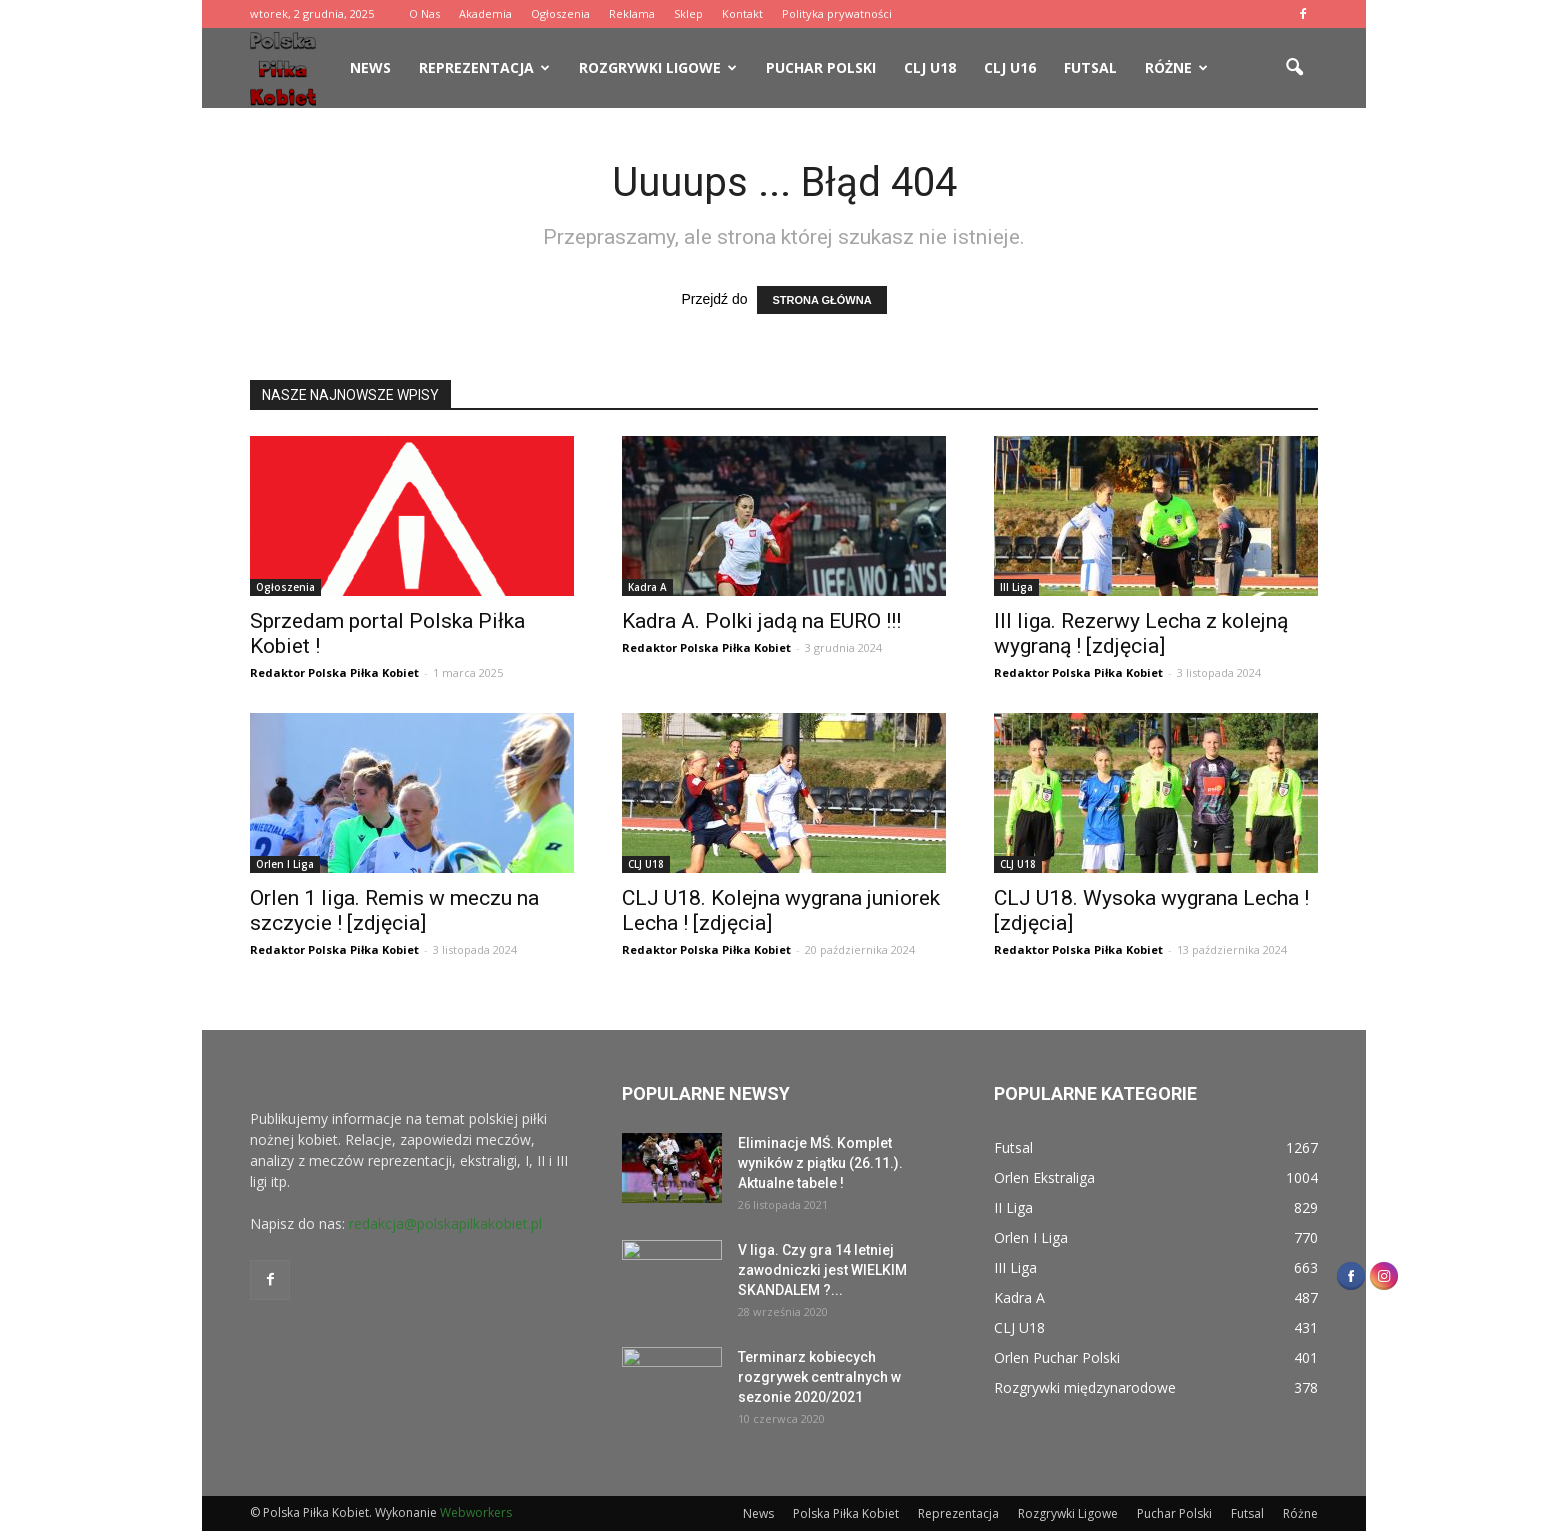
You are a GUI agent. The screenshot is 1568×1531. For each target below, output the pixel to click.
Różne (1176, 67)
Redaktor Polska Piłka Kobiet (334, 672)
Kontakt (742, 13)
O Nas (424, 13)
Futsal (1090, 67)
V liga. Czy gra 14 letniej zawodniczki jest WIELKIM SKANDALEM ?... (822, 1270)
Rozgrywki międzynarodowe (1085, 1387)
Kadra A (647, 587)
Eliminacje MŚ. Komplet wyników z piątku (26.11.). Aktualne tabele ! (820, 1163)
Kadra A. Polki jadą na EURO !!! (761, 621)
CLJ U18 (930, 67)
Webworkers (476, 1512)
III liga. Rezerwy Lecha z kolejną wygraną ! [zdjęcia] (1141, 633)
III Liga (1016, 587)
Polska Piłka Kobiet (846, 1513)
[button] (1294, 68)
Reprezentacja (484, 67)
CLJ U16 (1010, 67)
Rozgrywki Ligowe (658, 67)
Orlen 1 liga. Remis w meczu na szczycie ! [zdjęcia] (394, 910)
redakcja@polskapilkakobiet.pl (445, 1223)
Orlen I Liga (285, 864)
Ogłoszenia (560, 13)
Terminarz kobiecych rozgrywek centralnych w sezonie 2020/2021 (819, 1377)
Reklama (632, 13)
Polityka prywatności (837, 13)
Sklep (688, 13)
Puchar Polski (821, 67)
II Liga (1013, 1207)
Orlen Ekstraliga (1044, 1177)
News (370, 67)
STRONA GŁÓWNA (821, 300)
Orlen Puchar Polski (1057, 1357)
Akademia (485, 13)
